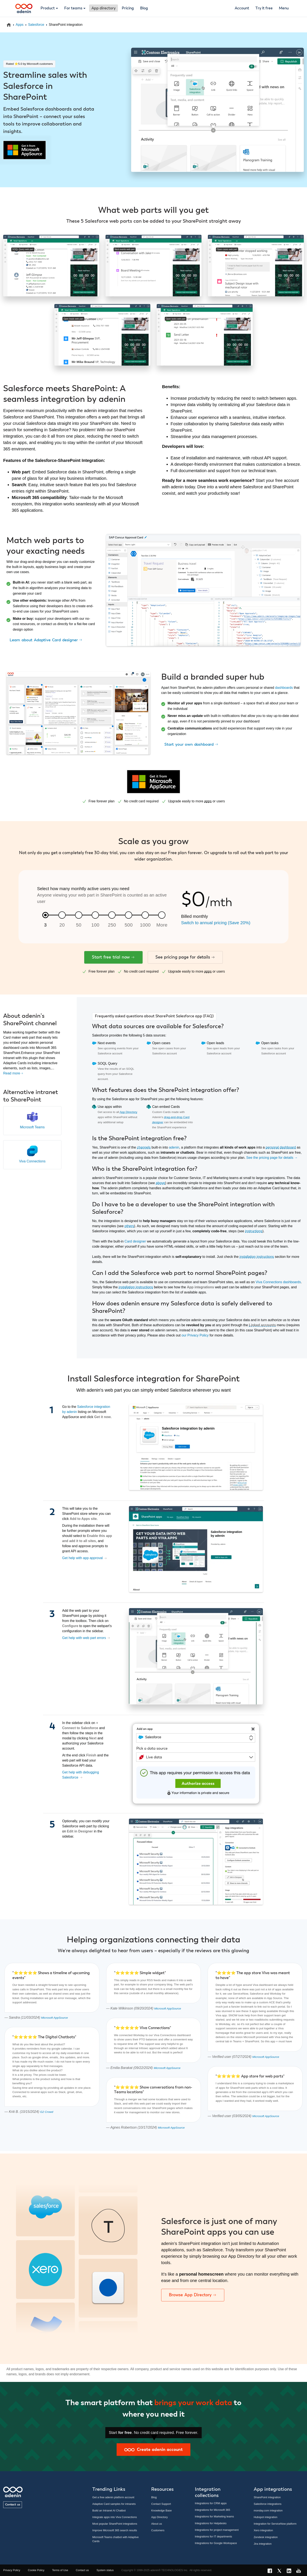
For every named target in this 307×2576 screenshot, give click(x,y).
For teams (73, 8)
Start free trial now (113, 957)
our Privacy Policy (195, 1335)
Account (242, 8)
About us (156, 2523)
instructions (253, 1231)
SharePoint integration (267, 2497)
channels (144, 1147)
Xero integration (263, 2530)
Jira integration (263, 2543)
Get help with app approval (84, 1558)
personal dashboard (281, 1147)
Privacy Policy (11, 2570)
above (160, 1183)
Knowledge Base (161, 2510)
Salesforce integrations (267, 2503)
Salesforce (36, 24)
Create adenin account (153, 2450)
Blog (144, 8)
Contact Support (161, 2503)
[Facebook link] (271, 2571)
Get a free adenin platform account (113, 2497)
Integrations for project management (217, 2529)
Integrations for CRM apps (211, 2503)
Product (48, 8)
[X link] (281, 2571)
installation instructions (257, 1256)
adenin (174, 1147)
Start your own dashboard (191, 744)
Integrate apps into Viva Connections (114, 2517)
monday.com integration (268, 2510)
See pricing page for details (185, 957)
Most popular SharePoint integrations (114, 2523)
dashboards (284, 687)
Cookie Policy (36, 2570)
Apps (19, 24)
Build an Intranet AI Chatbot (109, 2510)
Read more (13, 1073)
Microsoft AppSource (54, 2017)
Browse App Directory (193, 2294)
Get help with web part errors (86, 1638)
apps (208, 801)
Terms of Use (60, 2570)
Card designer (135, 1241)
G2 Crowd (46, 2111)
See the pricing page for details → (272, 1157)
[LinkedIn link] (290, 2571)
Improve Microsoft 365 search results (114, 2530)
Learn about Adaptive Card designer (46, 640)
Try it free (264, 8)
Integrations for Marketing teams (214, 2516)
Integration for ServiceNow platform (275, 2523)
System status (105, 2570)
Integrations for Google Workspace (216, 2543)
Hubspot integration (265, 2517)
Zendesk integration (266, 2537)
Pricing (128, 8)
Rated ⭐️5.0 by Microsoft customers (29, 63)
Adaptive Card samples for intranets (114, 2503)
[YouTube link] (300, 2571)
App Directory (128, 1112)
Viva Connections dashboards (278, 1282)
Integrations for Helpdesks (211, 2523)
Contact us (12, 2504)
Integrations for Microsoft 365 (212, 2509)
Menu (284, 8)
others (129, 1226)
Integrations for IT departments (213, 2536)
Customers (157, 2530)
